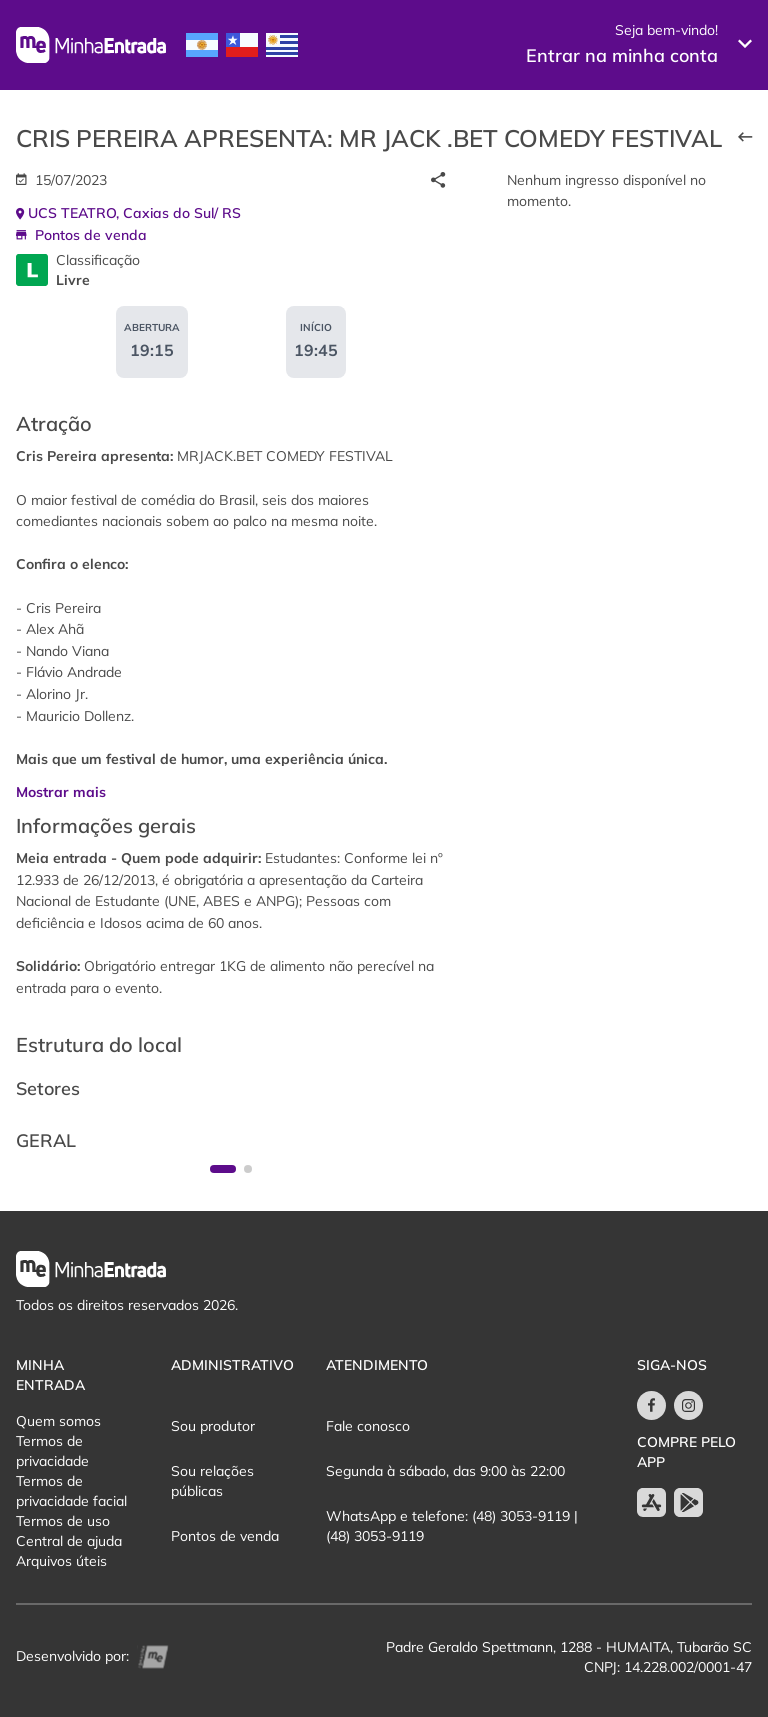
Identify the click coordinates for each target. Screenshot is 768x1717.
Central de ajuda (69, 1541)
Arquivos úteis (61, 1561)
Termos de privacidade (52, 1451)
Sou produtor (213, 1426)
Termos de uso (63, 1521)
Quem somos (58, 1421)
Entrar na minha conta (622, 55)
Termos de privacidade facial (71, 1491)
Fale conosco (368, 1426)
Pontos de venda (225, 1536)
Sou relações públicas (212, 1481)
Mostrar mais (61, 792)
